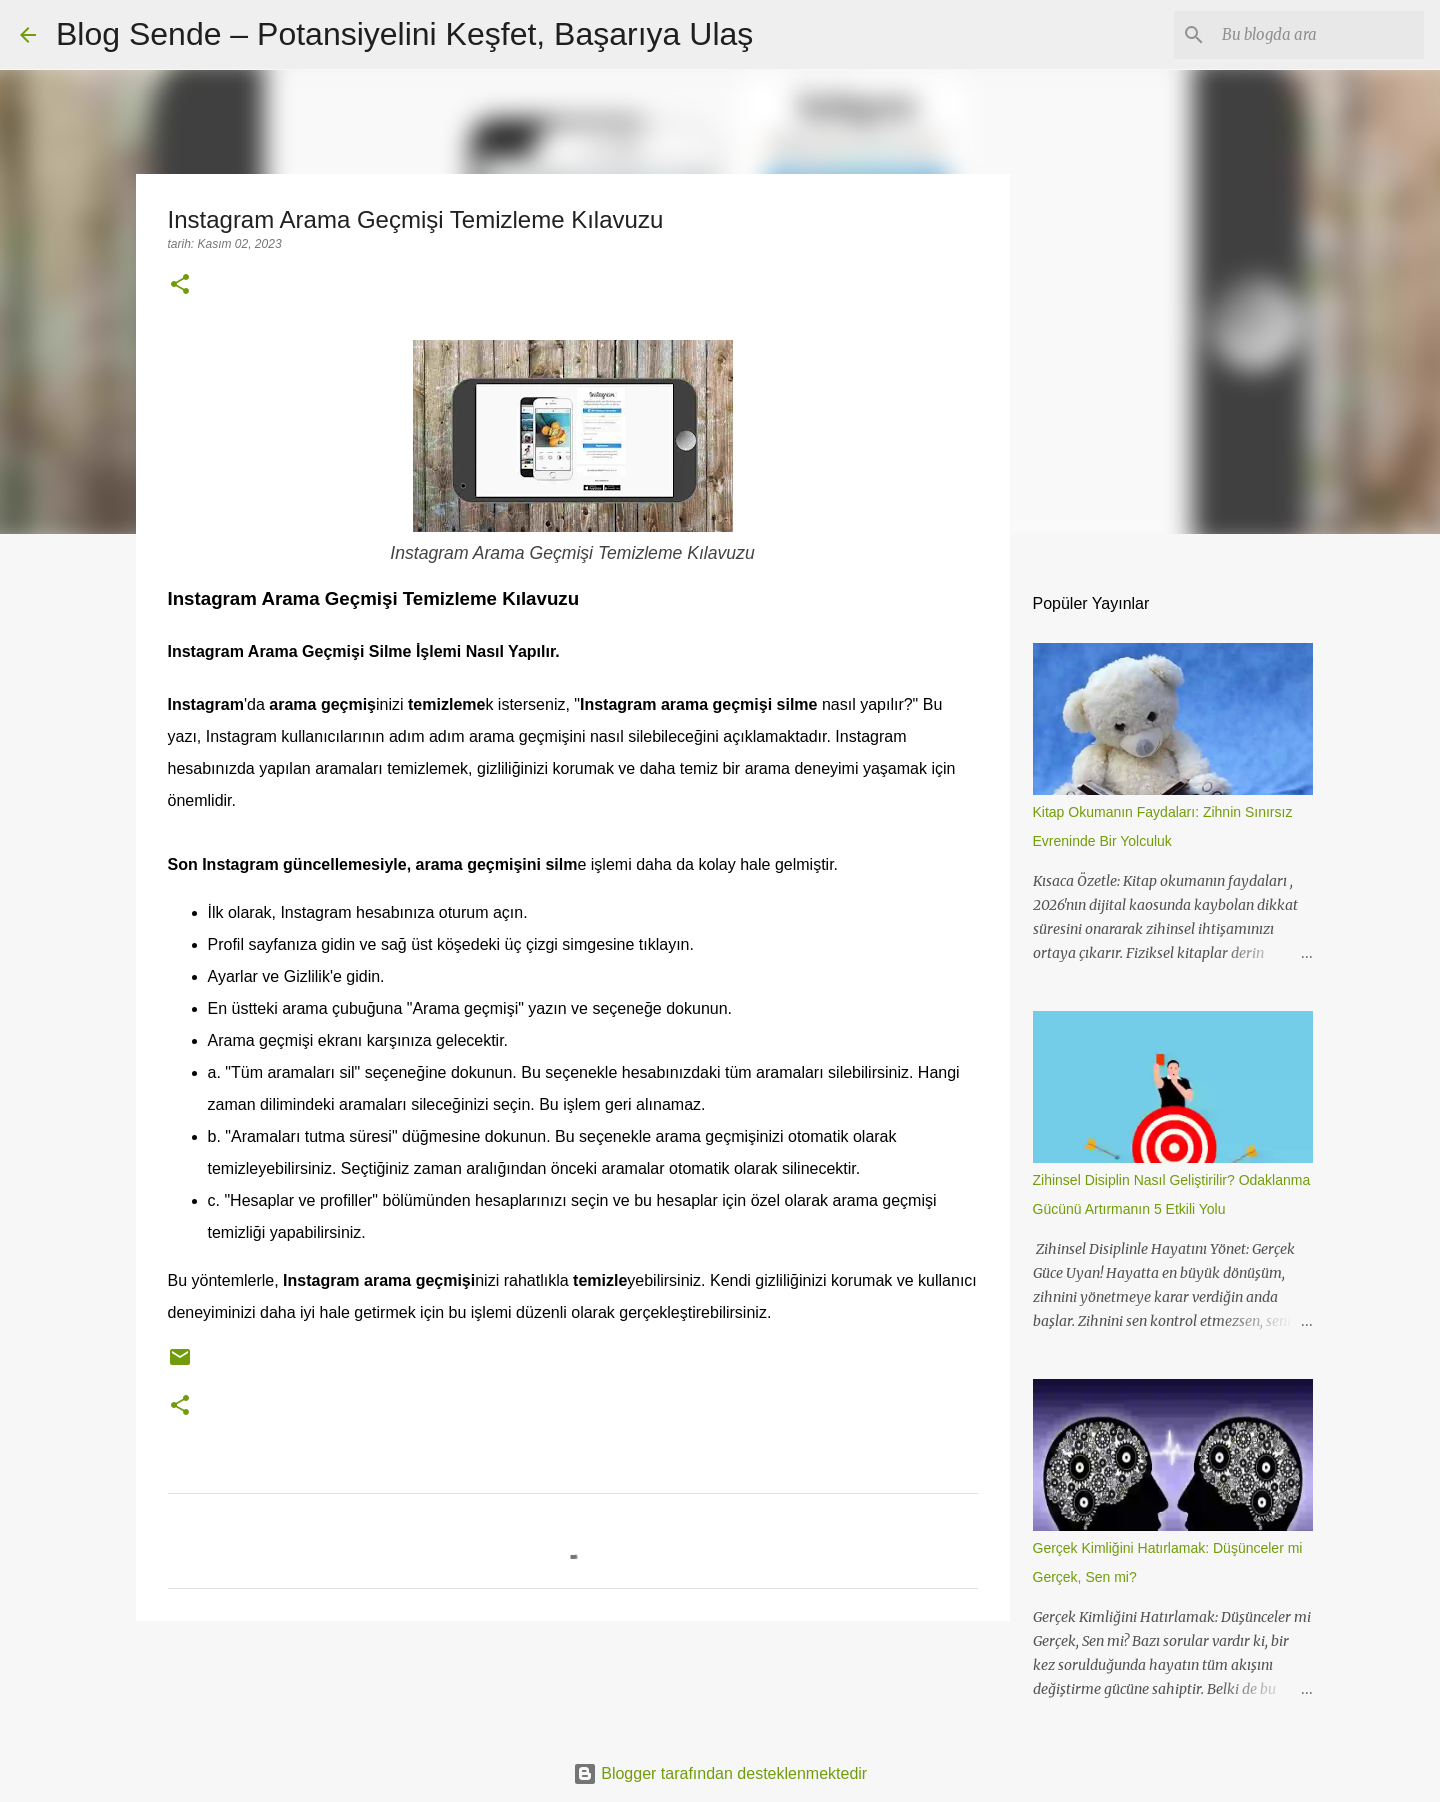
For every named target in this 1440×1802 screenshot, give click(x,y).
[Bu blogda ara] (1319, 35)
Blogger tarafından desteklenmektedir (720, 1773)
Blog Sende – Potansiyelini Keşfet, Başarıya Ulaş (404, 34)
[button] (180, 286)
